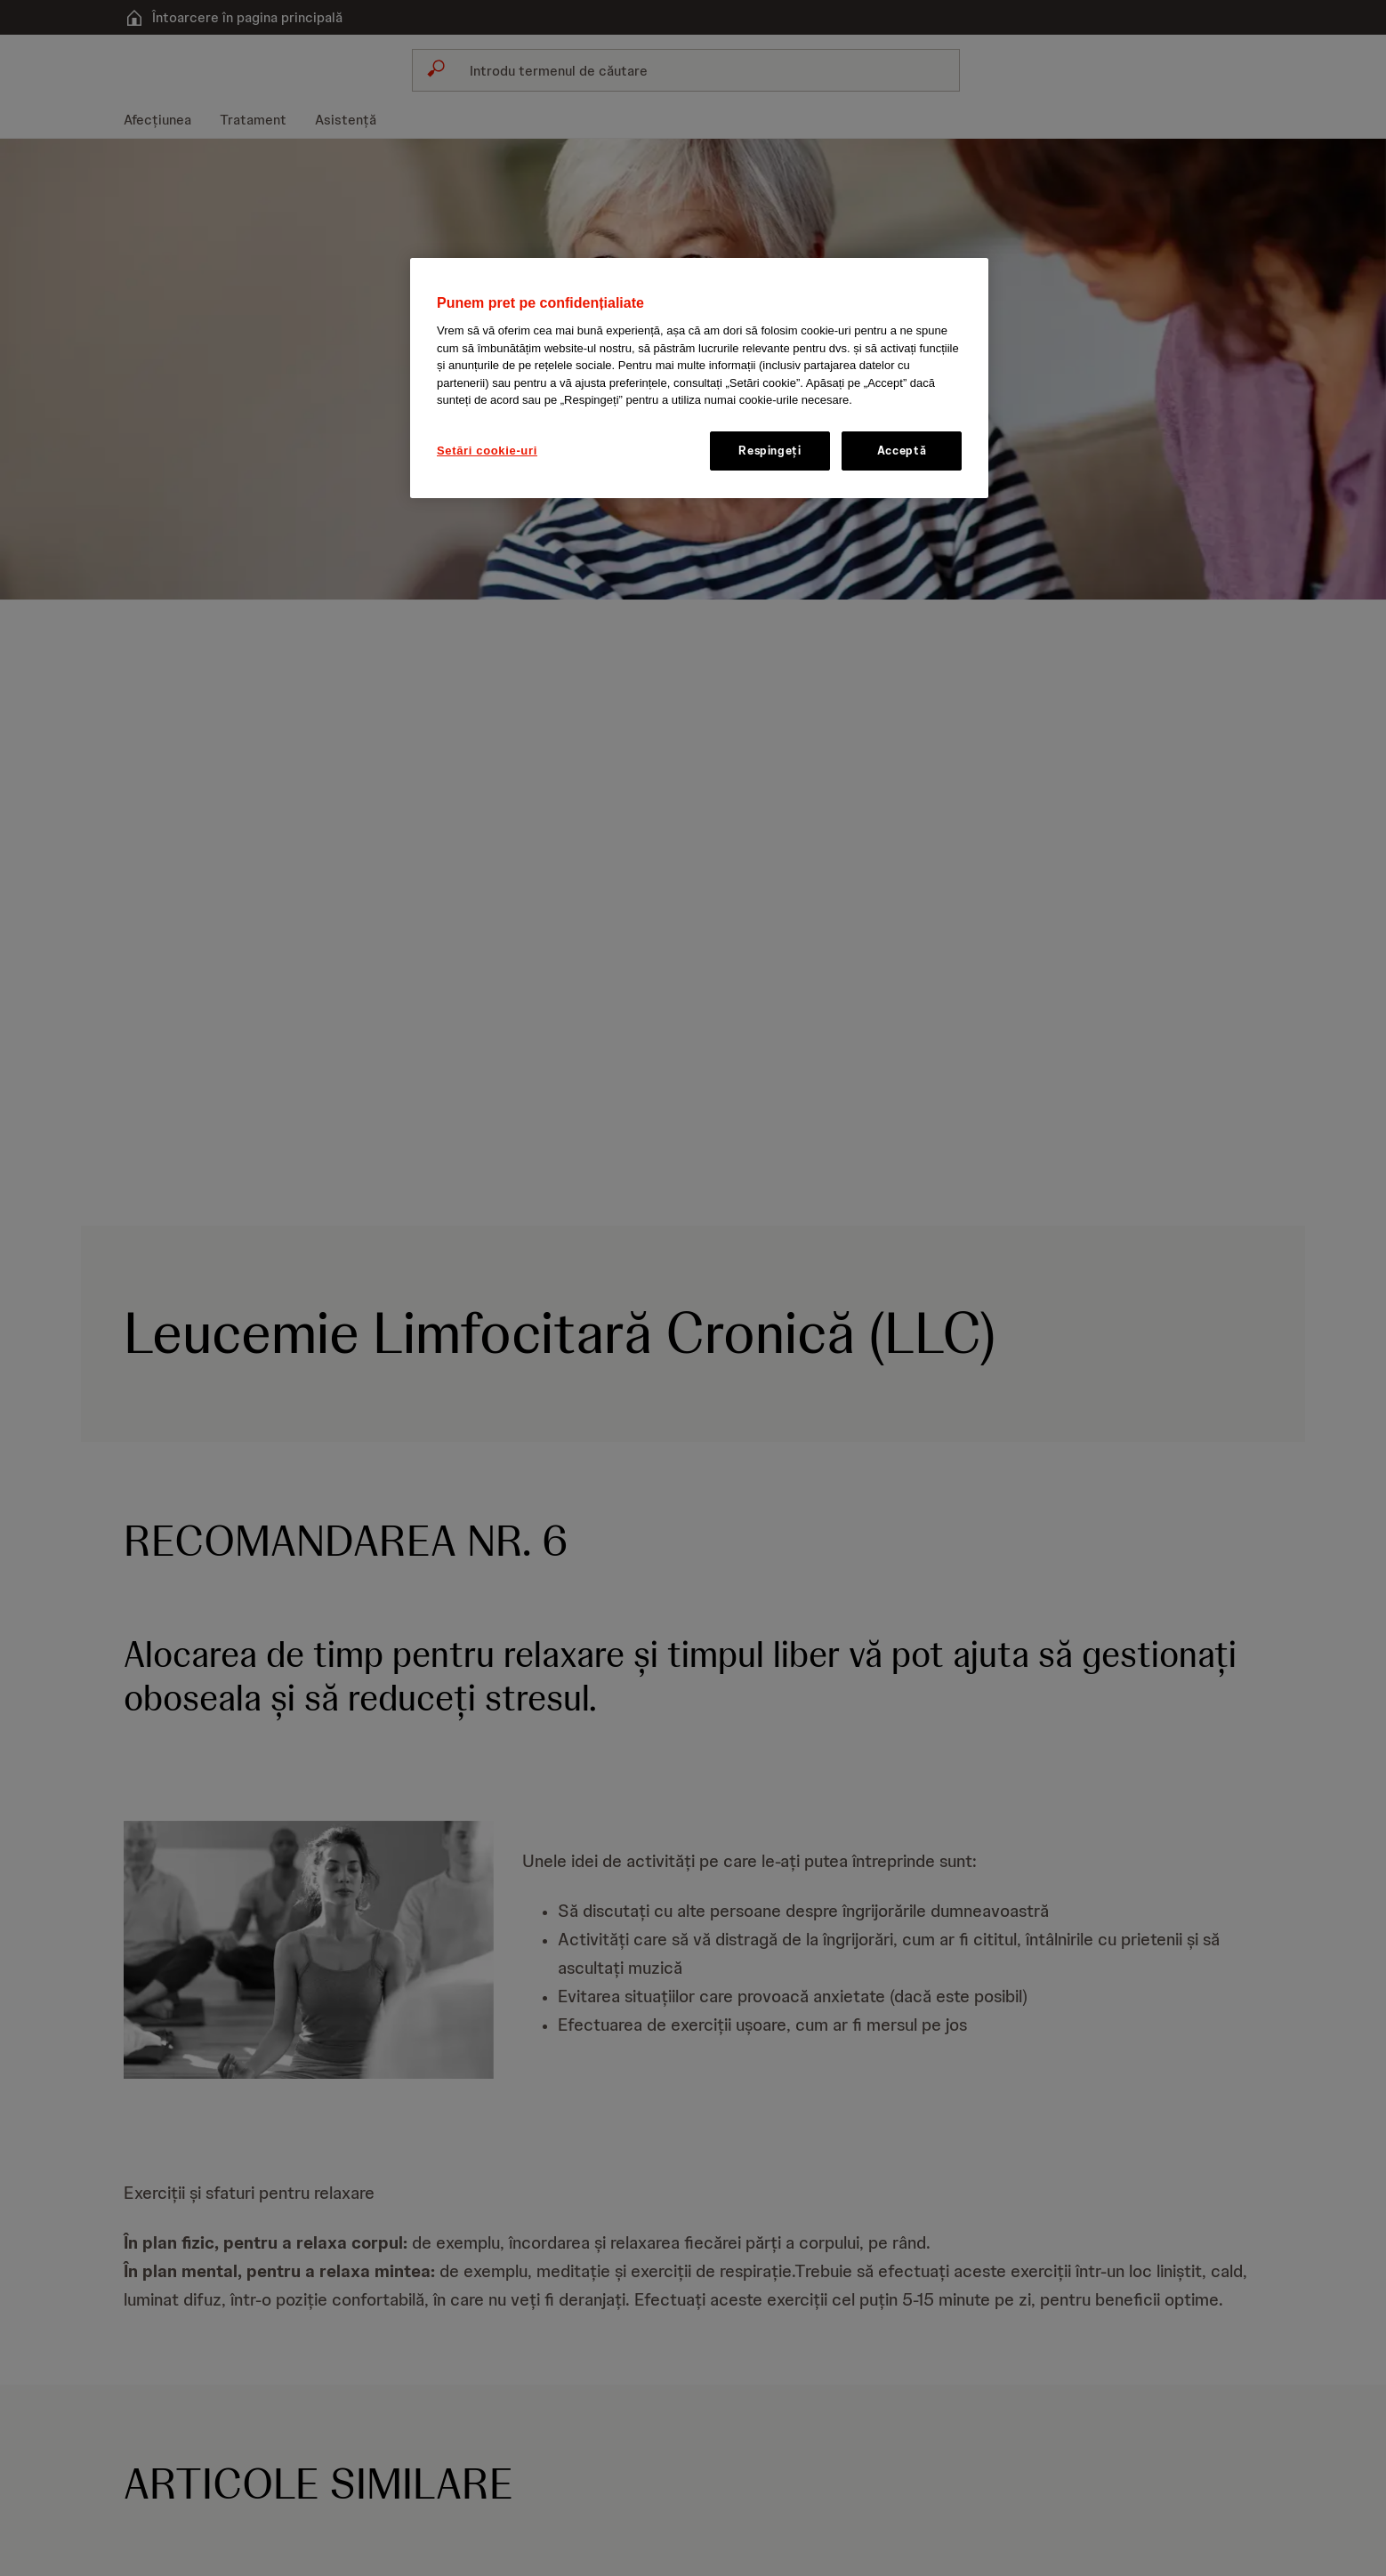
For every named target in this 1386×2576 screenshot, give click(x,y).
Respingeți (770, 450)
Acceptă (902, 450)
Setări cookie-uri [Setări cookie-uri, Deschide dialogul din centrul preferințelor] (487, 450)
